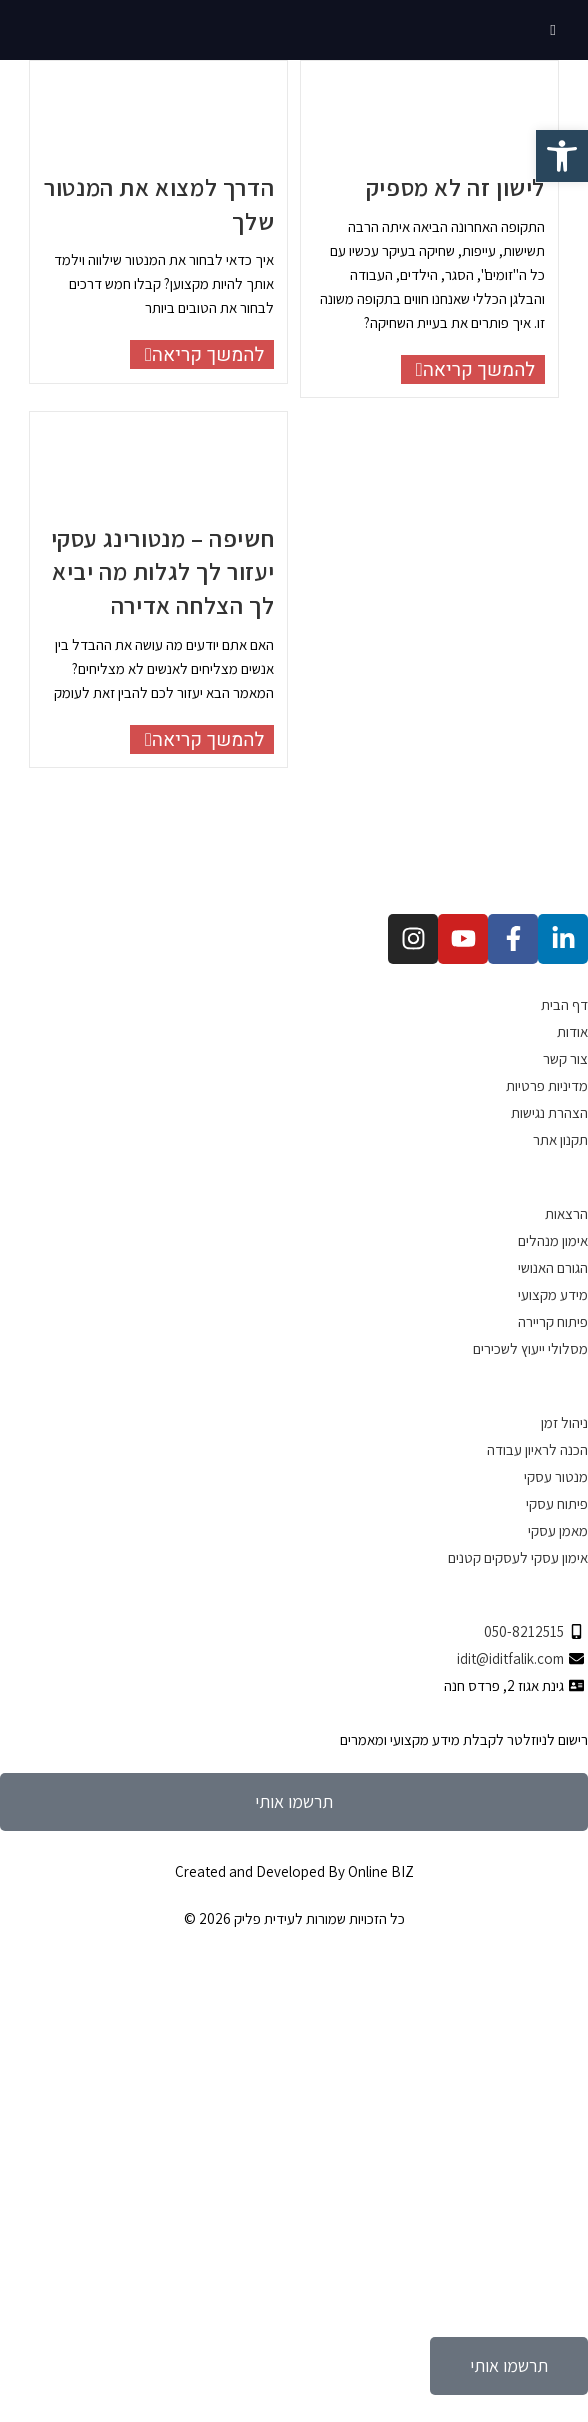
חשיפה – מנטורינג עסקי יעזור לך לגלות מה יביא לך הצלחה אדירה (163, 571)
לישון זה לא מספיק (455, 187)
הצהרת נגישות (549, 1112)
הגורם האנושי (553, 1267)
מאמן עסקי (558, 1530)
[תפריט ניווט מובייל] (554, 29)
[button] (562, 156)
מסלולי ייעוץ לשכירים (530, 1348)
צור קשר (565, 1058)
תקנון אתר (560, 1139)
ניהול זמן (564, 1422)
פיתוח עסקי (557, 1503)
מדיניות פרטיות (547, 1085)
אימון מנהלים (553, 1240)
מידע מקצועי (553, 1294)
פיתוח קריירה (553, 1321)
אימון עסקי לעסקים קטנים (518, 1557)
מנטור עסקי (556, 1476)
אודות (572, 1031)
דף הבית (564, 1004)
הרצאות (566, 1213)
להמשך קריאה (197, 354)
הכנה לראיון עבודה (537, 1449)
